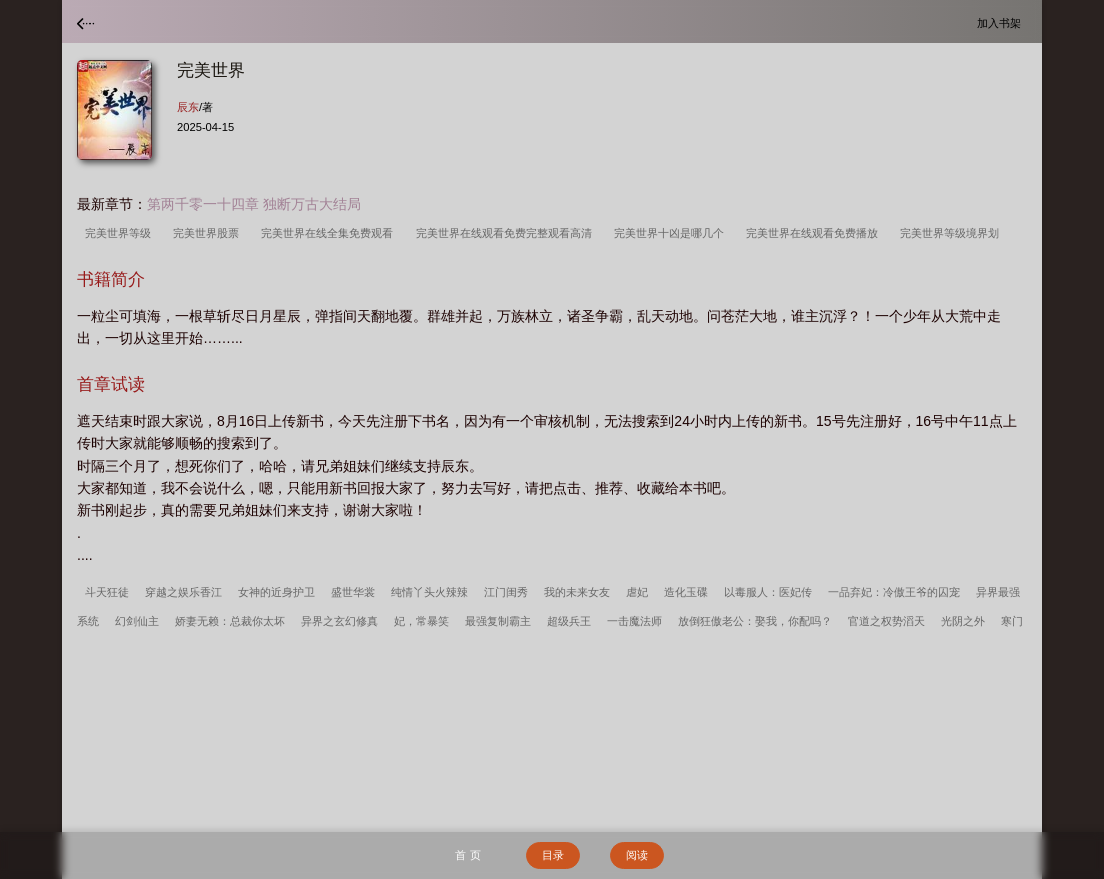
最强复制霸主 (498, 621)
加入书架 (1002, 22)
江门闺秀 (506, 592)
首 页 (467, 855)
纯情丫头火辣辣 (429, 592)
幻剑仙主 (137, 621)
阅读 (637, 855)
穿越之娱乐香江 (183, 592)
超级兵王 (569, 621)
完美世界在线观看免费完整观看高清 (507, 233)
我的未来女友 (577, 592)
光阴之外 (963, 621)
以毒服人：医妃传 (768, 592)
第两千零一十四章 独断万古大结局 (254, 204)
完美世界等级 (121, 233)
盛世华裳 (353, 592)
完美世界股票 (209, 233)
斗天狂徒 (107, 592)
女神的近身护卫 (276, 592)
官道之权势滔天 (886, 621)
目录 (553, 855)
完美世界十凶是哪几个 (672, 233)
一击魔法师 (634, 621)
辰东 (188, 107)
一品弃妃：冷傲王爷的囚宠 (894, 592)
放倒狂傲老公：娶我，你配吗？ (755, 621)
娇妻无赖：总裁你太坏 (230, 621)
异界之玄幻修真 (339, 621)
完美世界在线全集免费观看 (330, 233)
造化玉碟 (686, 592)
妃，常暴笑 (421, 621)
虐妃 (637, 592)
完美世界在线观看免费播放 (815, 233)
